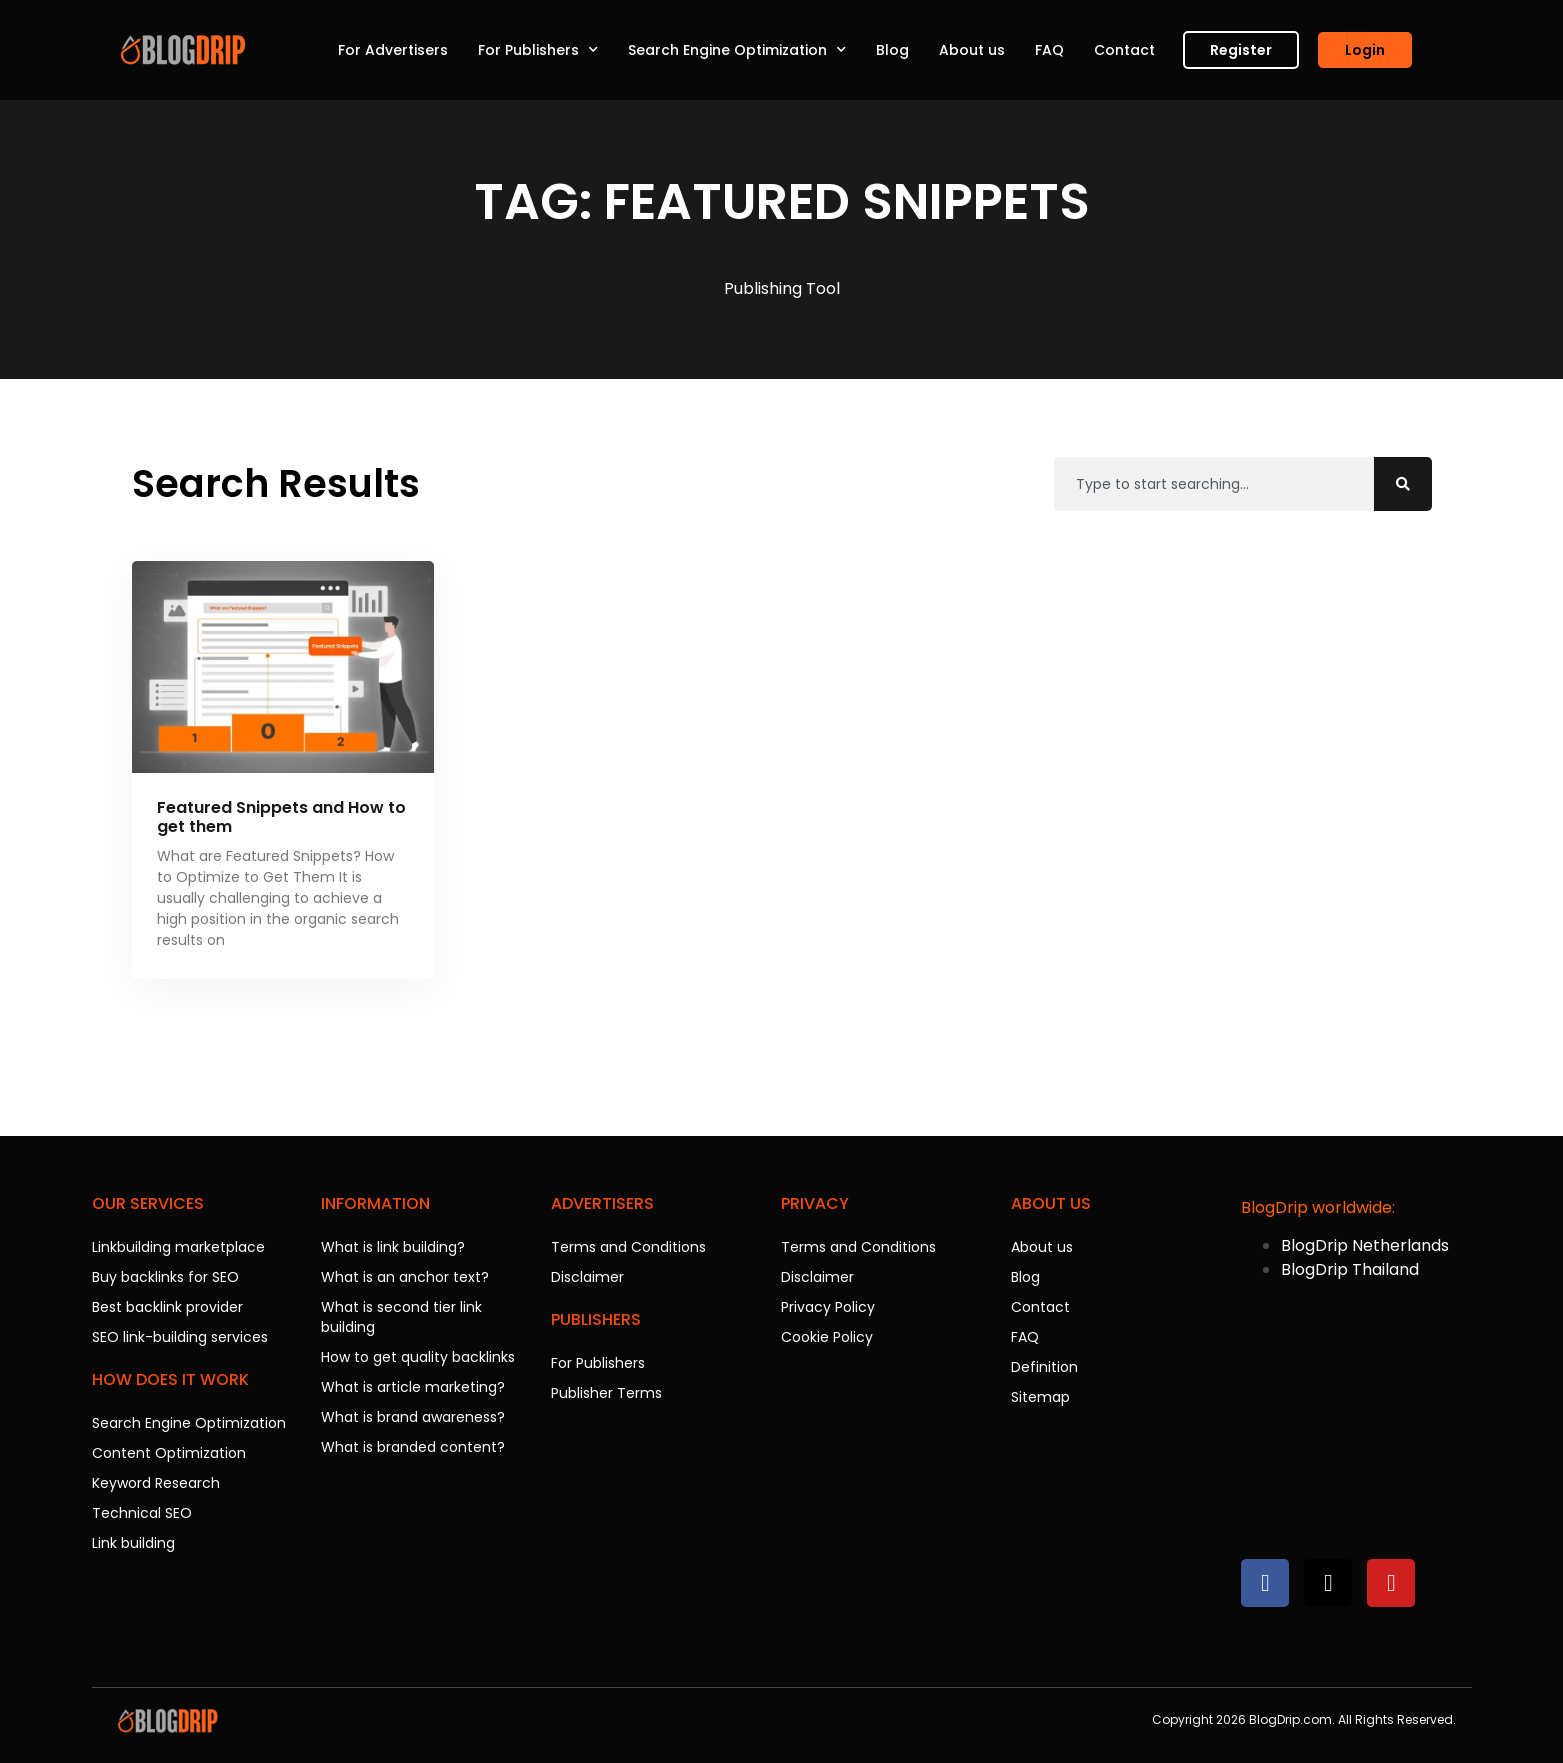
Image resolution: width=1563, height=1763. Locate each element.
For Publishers (538, 50)
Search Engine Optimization (737, 50)
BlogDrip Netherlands (1365, 1245)
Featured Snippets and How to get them (281, 817)
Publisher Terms (606, 1393)
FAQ (1049, 50)
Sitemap (1040, 1397)
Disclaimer (587, 1277)
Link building (133, 1543)
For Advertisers (393, 50)
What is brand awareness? (413, 1417)
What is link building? (393, 1247)
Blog (892, 50)
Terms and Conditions (628, 1247)
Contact (1124, 50)
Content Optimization (169, 1453)
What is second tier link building (401, 1317)
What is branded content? (413, 1447)
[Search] (1403, 484)
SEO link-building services (180, 1337)
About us (972, 50)
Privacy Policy (828, 1307)
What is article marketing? (413, 1387)
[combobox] (1214, 484)
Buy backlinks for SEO (165, 1277)
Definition (1044, 1367)
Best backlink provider (167, 1307)
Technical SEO (142, 1513)
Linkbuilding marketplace (178, 1247)
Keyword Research (156, 1483)
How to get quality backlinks (418, 1357)
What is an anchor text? (405, 1277)
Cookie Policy (827, 1337)
